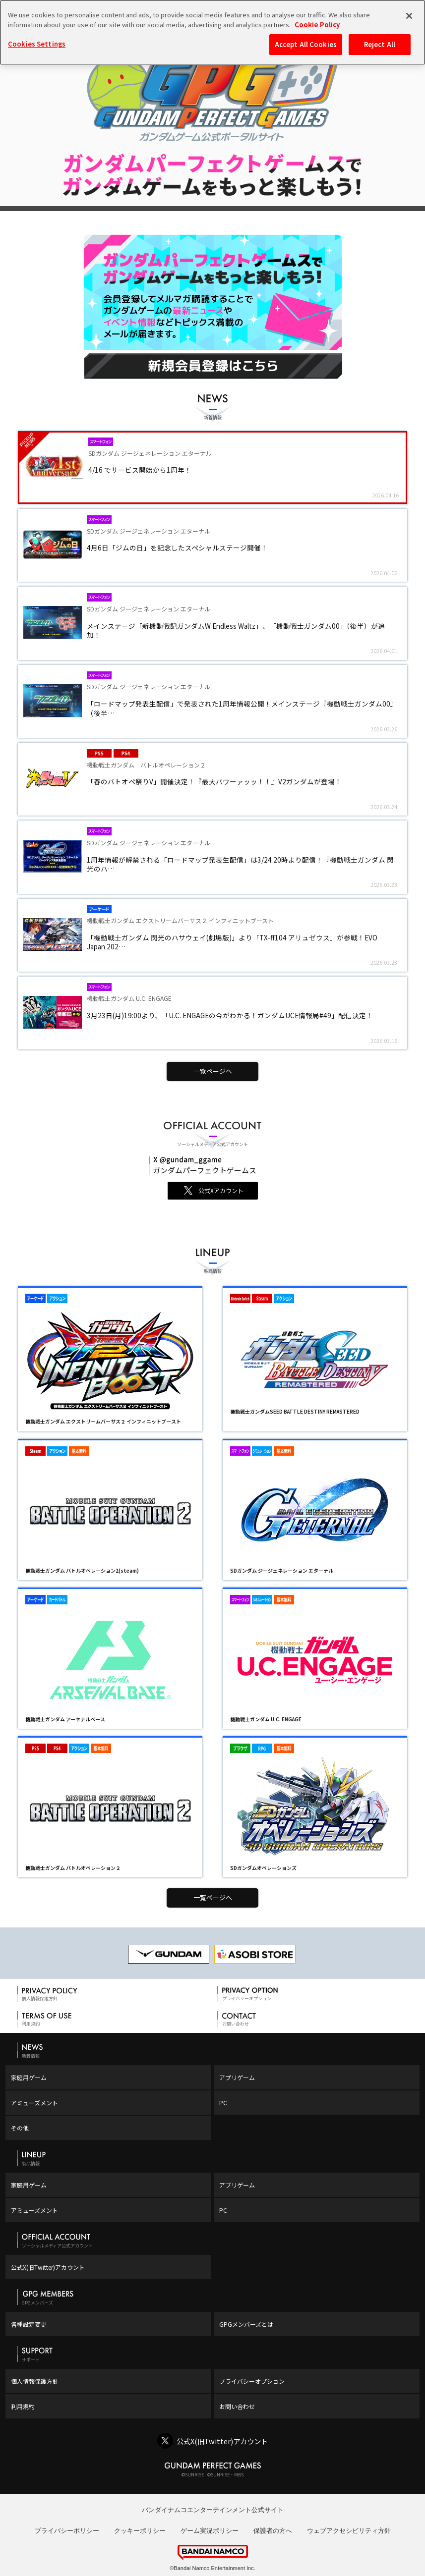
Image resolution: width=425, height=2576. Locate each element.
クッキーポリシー (140, 2530)
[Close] (409, 16)
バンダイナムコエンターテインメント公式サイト (213, 2510)
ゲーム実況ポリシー (210, 2530)
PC (223, 2102)
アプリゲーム (237, 2077)
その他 (20, 2128)
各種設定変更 (29, 2324)
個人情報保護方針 (35, 2381)
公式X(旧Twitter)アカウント (48, 2267)
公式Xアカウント (220, 1190)
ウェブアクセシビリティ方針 (349, 2530)
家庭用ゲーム (29, 2077)
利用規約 (23, 2406)
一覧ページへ (212, 1071)
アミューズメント (34, 2102)
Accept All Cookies (306, 44)
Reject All (379, 44)
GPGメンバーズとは (246, 2324)
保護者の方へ (272, 2530)
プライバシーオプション (252, 2381)
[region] (212, 32)
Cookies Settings (36, 44)
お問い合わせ (237, 2406)
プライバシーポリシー (67, 2530)
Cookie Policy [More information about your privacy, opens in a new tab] (317, 24)
